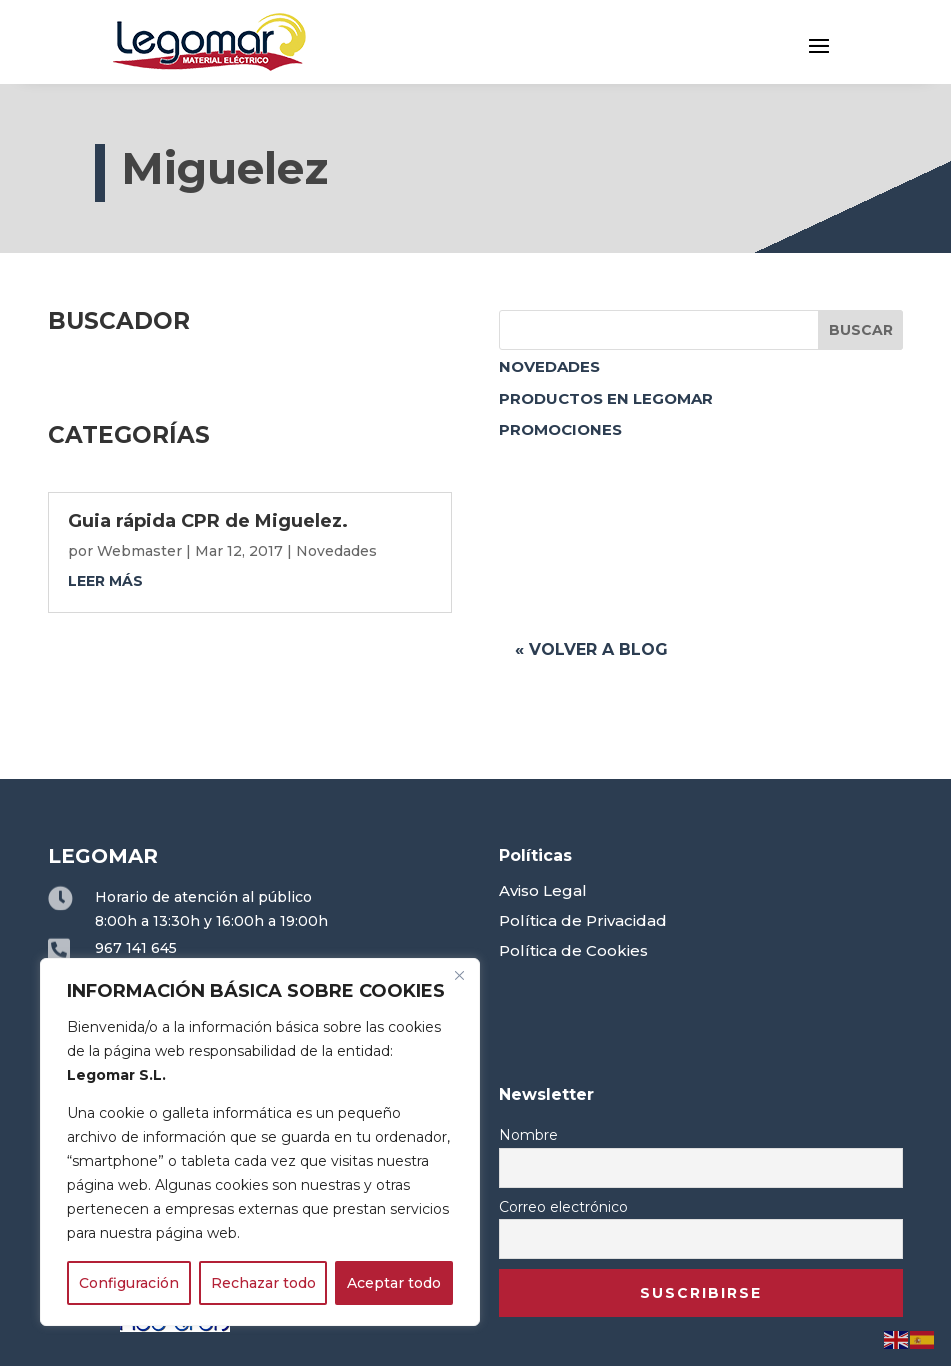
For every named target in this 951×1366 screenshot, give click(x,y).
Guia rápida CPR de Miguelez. (208, 521)
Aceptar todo (394, 1283)
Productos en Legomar (606, 398)
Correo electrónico (563, 1207)
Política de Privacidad (583, 920)
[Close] (459, 975)
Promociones (560, 429)
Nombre (528, 1135)
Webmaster (139, 551)
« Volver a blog (591, 649)
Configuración (129, 1283)
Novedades (549, 366)
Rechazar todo (263, 1283)
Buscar (861, 330)
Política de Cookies (573, 950)
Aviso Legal (543, 890)
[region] (260, 1142)
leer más (105, 581)
